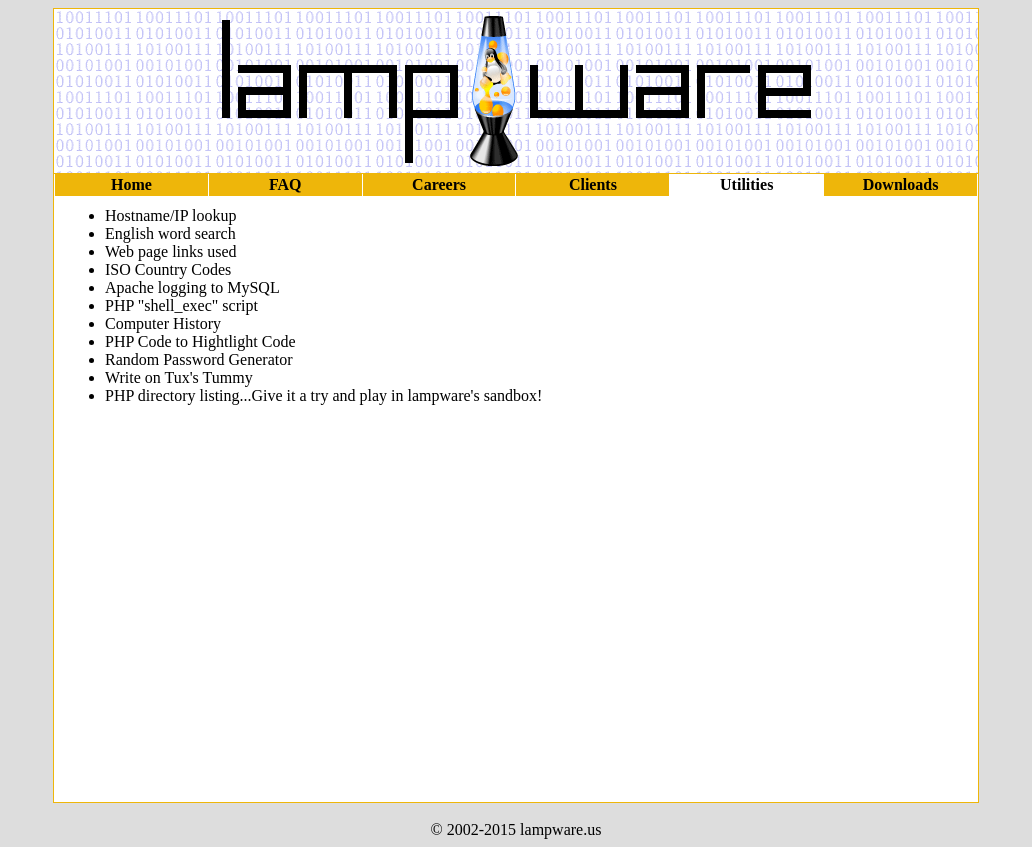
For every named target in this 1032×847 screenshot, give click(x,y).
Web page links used (171, 251)
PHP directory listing (172, 395)
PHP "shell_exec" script (181, 305)
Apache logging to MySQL (192, 287)
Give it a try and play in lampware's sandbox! (397, 395)
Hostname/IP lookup (170, 215)
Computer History (163, 323)
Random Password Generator (199, 359)
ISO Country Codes (168, 269)
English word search (170, 233)
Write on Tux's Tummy (179, 377)
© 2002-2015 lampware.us (516, 829)
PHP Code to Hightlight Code (200, 341)
